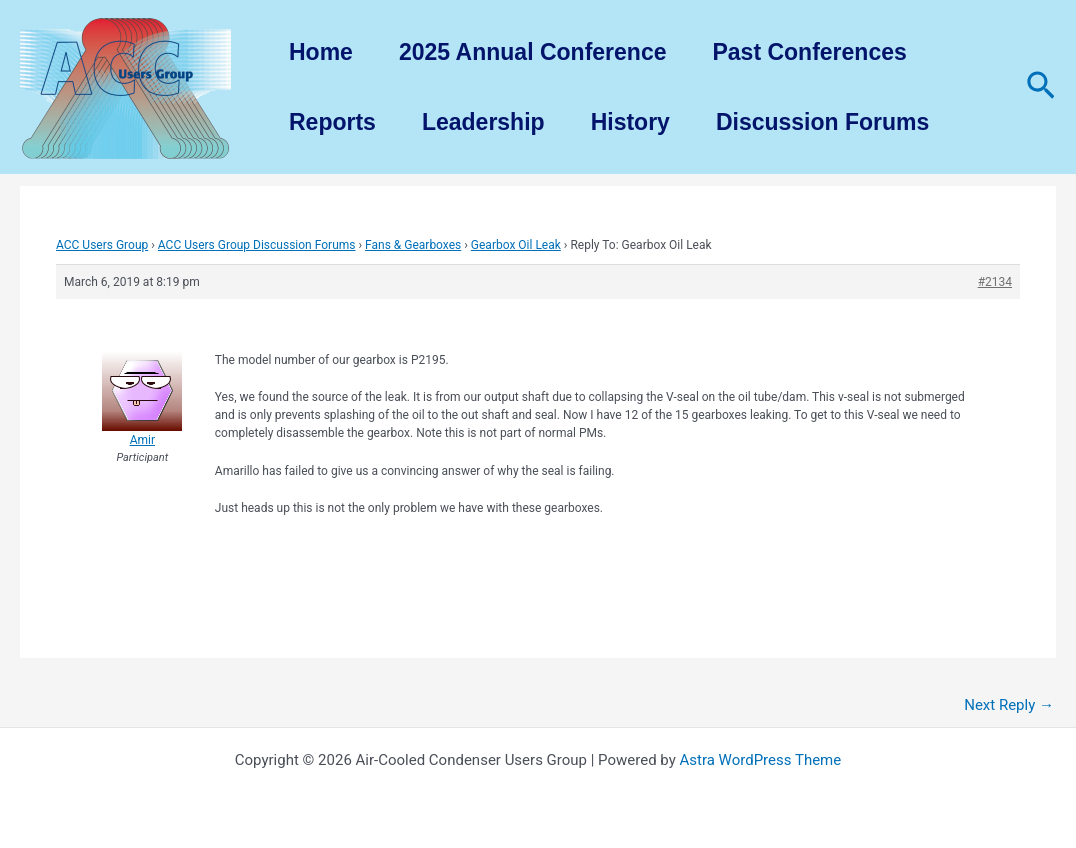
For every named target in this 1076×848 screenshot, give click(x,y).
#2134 (995, 282)
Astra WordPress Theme (761, 760)
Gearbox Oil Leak (516, 245)
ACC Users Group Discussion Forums (257, 245)
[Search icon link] (1041, 87)
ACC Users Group (102, 245)
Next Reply (1009, 705)
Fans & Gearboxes (413, 245)
